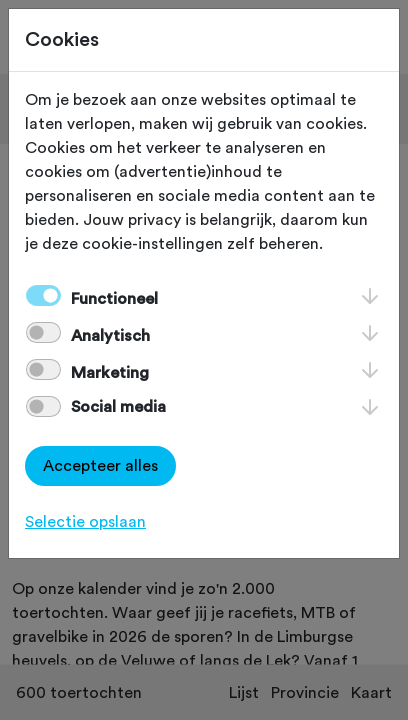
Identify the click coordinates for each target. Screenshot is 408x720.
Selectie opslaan (85, 522)
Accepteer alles (100, 466)
